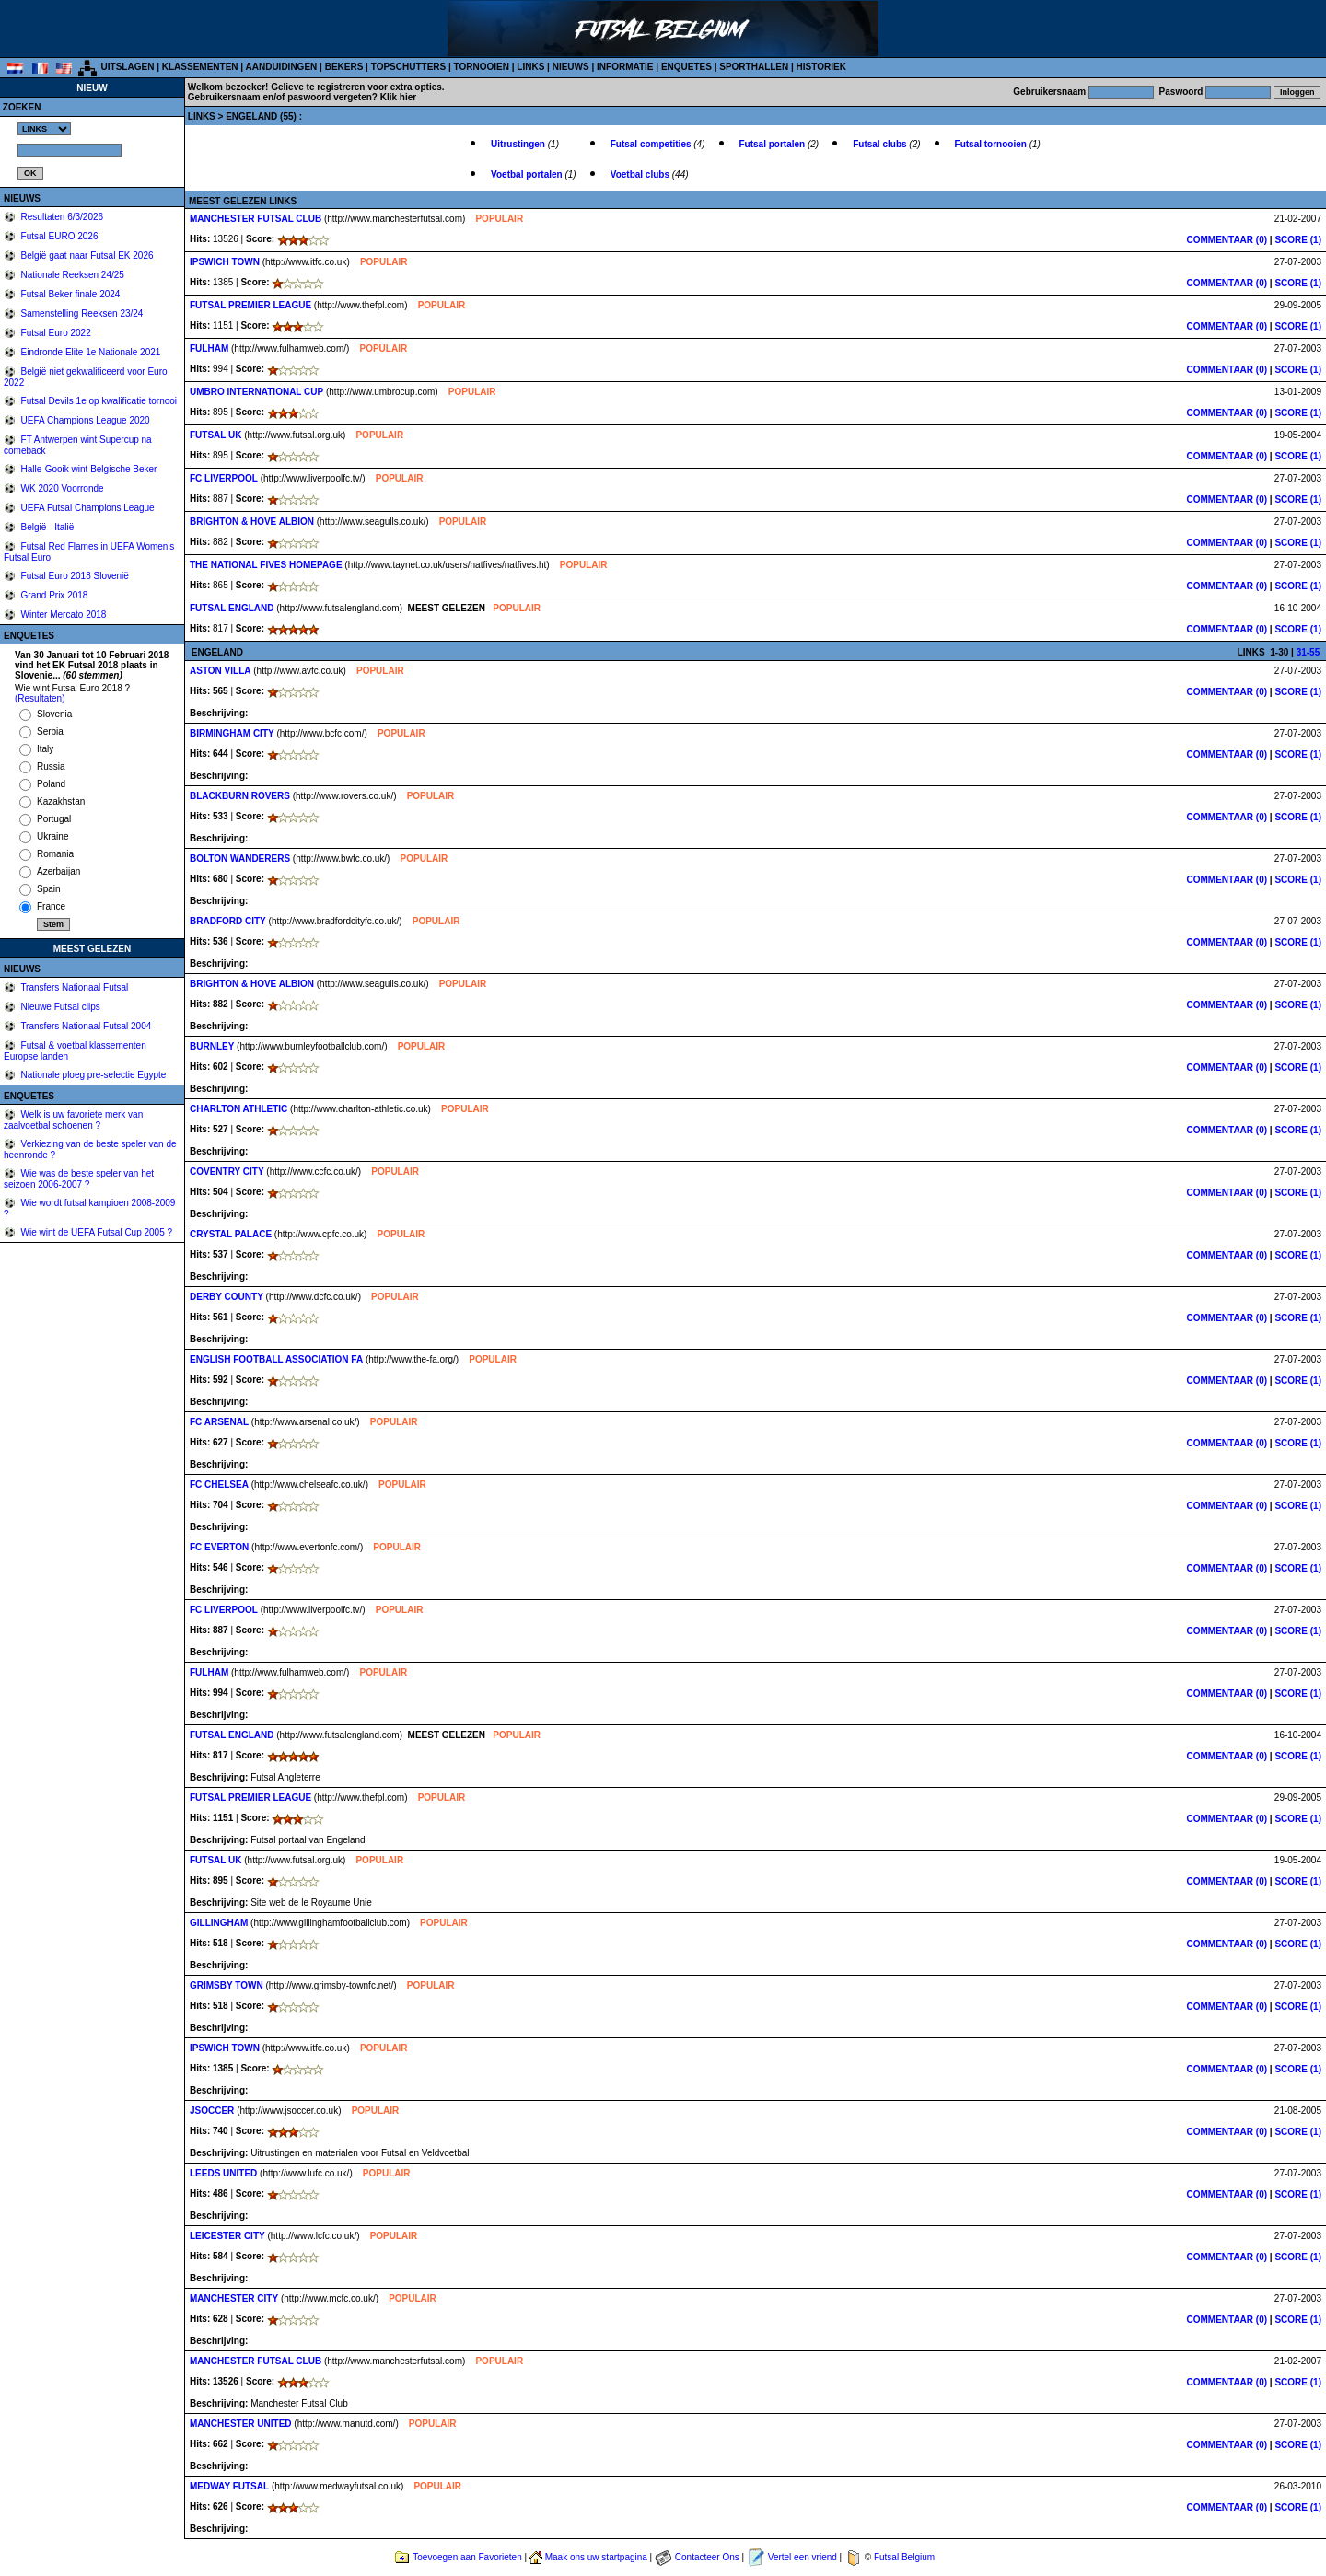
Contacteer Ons (707, 2557)
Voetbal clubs (641, 174)
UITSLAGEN (128, 67)
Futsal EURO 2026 (58, 236)
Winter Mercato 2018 (62, 614)
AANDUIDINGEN (282, 67)
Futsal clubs (881, 144)
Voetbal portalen (527, 174)
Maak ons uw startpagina (596, 2557)
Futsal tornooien (992, 144)
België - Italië (46, 527)
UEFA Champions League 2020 (84, 420)
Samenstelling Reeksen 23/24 (81, 313)
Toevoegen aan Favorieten (467, 2557)
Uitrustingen (519, 144)
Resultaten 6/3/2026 (60, 217)
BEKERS (344, 67)
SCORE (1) (1297, 240)
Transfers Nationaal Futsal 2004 (85, 1026)
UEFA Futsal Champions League (86, 508)
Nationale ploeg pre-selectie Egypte (92, 1075)
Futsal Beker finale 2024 (69, 294)
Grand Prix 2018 (53, 595)
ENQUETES (686, 67)
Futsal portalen (773, 144)
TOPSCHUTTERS (409, 67)
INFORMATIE (625, 67)
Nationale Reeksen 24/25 (71, 275)
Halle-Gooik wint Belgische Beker (87, 469)
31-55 (1308, 652)
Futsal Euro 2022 (54, 333)
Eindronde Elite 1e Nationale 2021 (89, 352)
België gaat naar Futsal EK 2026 (86, 255)
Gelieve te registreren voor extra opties (356, 87)
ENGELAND (253, 116)
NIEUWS (570, 67)
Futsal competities (652, 144)
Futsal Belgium (904, 2557)
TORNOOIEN (481, 67)
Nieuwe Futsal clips (59, 1007)
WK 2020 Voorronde (61, 488)
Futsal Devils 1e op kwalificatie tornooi (97, 401)
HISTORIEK (821, 67)
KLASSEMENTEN (200, 67)
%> (44, 128)
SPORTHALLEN (753, 67)
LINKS (530, 67)
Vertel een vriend (802, 2557)
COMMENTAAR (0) (1227, 240)
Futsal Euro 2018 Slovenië (73, 576)
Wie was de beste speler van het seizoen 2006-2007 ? (79, 1178)
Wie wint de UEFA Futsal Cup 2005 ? (95, 1232)
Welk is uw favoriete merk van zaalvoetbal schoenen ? (73, 1120)
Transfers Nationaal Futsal (73, 987)
